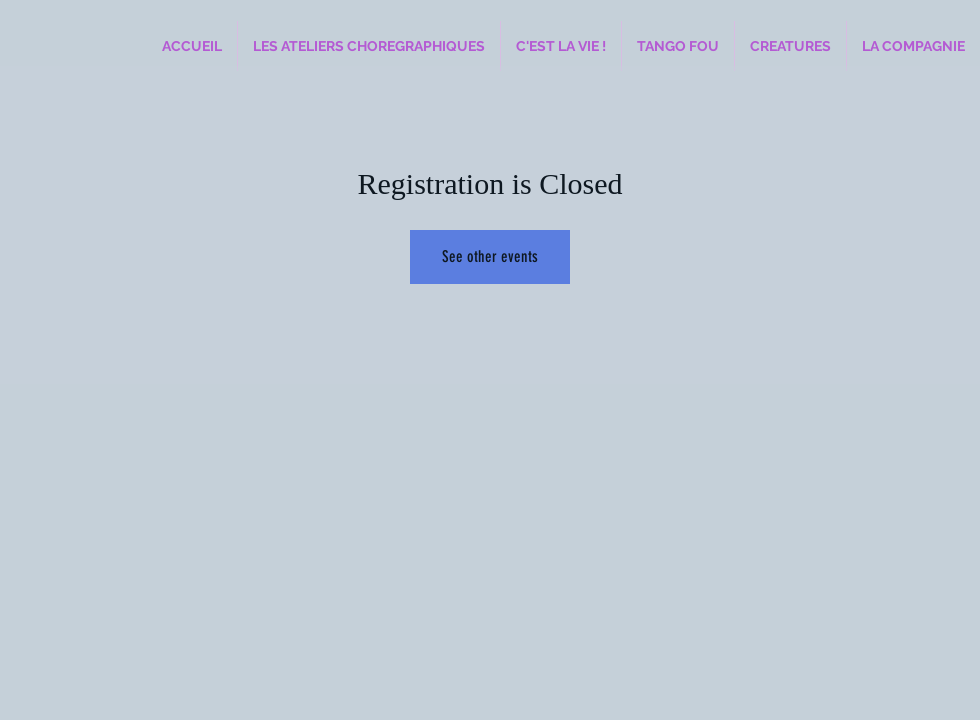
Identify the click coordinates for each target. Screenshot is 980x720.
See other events (490, 256)
